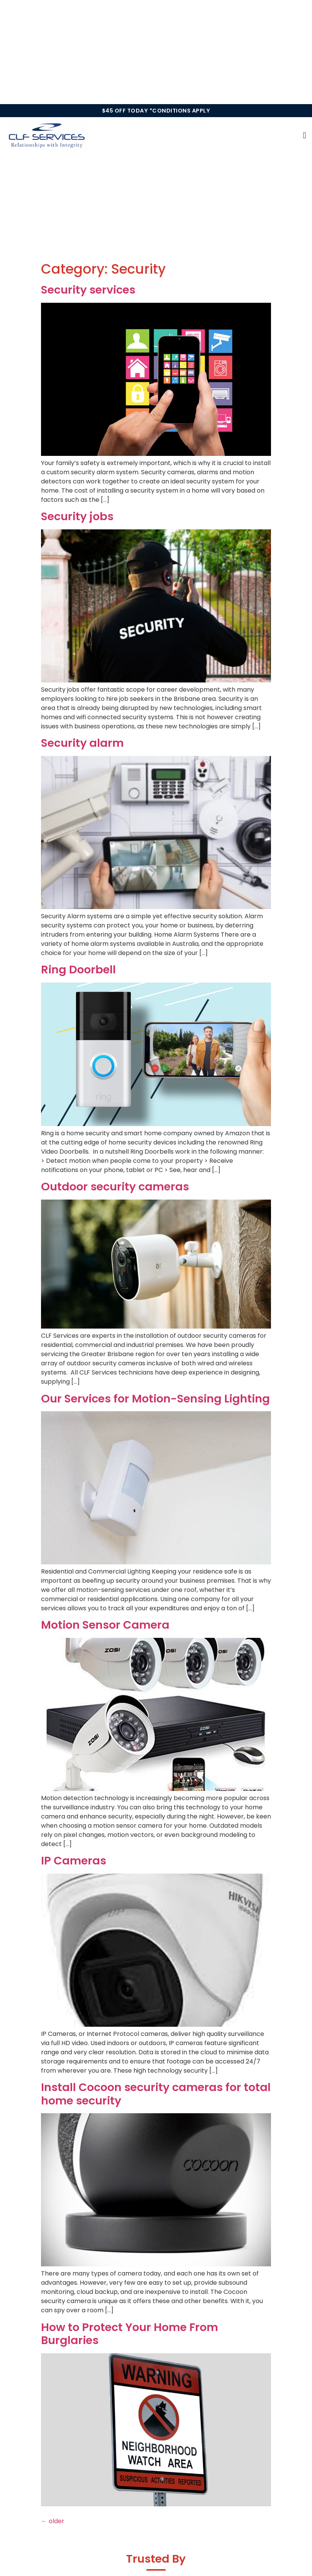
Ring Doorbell (78, 969)
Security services (88, 289)
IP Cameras (73, 1860)
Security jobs (77, 516)
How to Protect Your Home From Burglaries (129, 2334)
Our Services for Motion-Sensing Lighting (155, 1398)
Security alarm (82, 743)
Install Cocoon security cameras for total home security (156, 2094)
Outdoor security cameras (115, 1186)
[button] (304, 135)
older (52, 2521)
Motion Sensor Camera (105, 1624)
